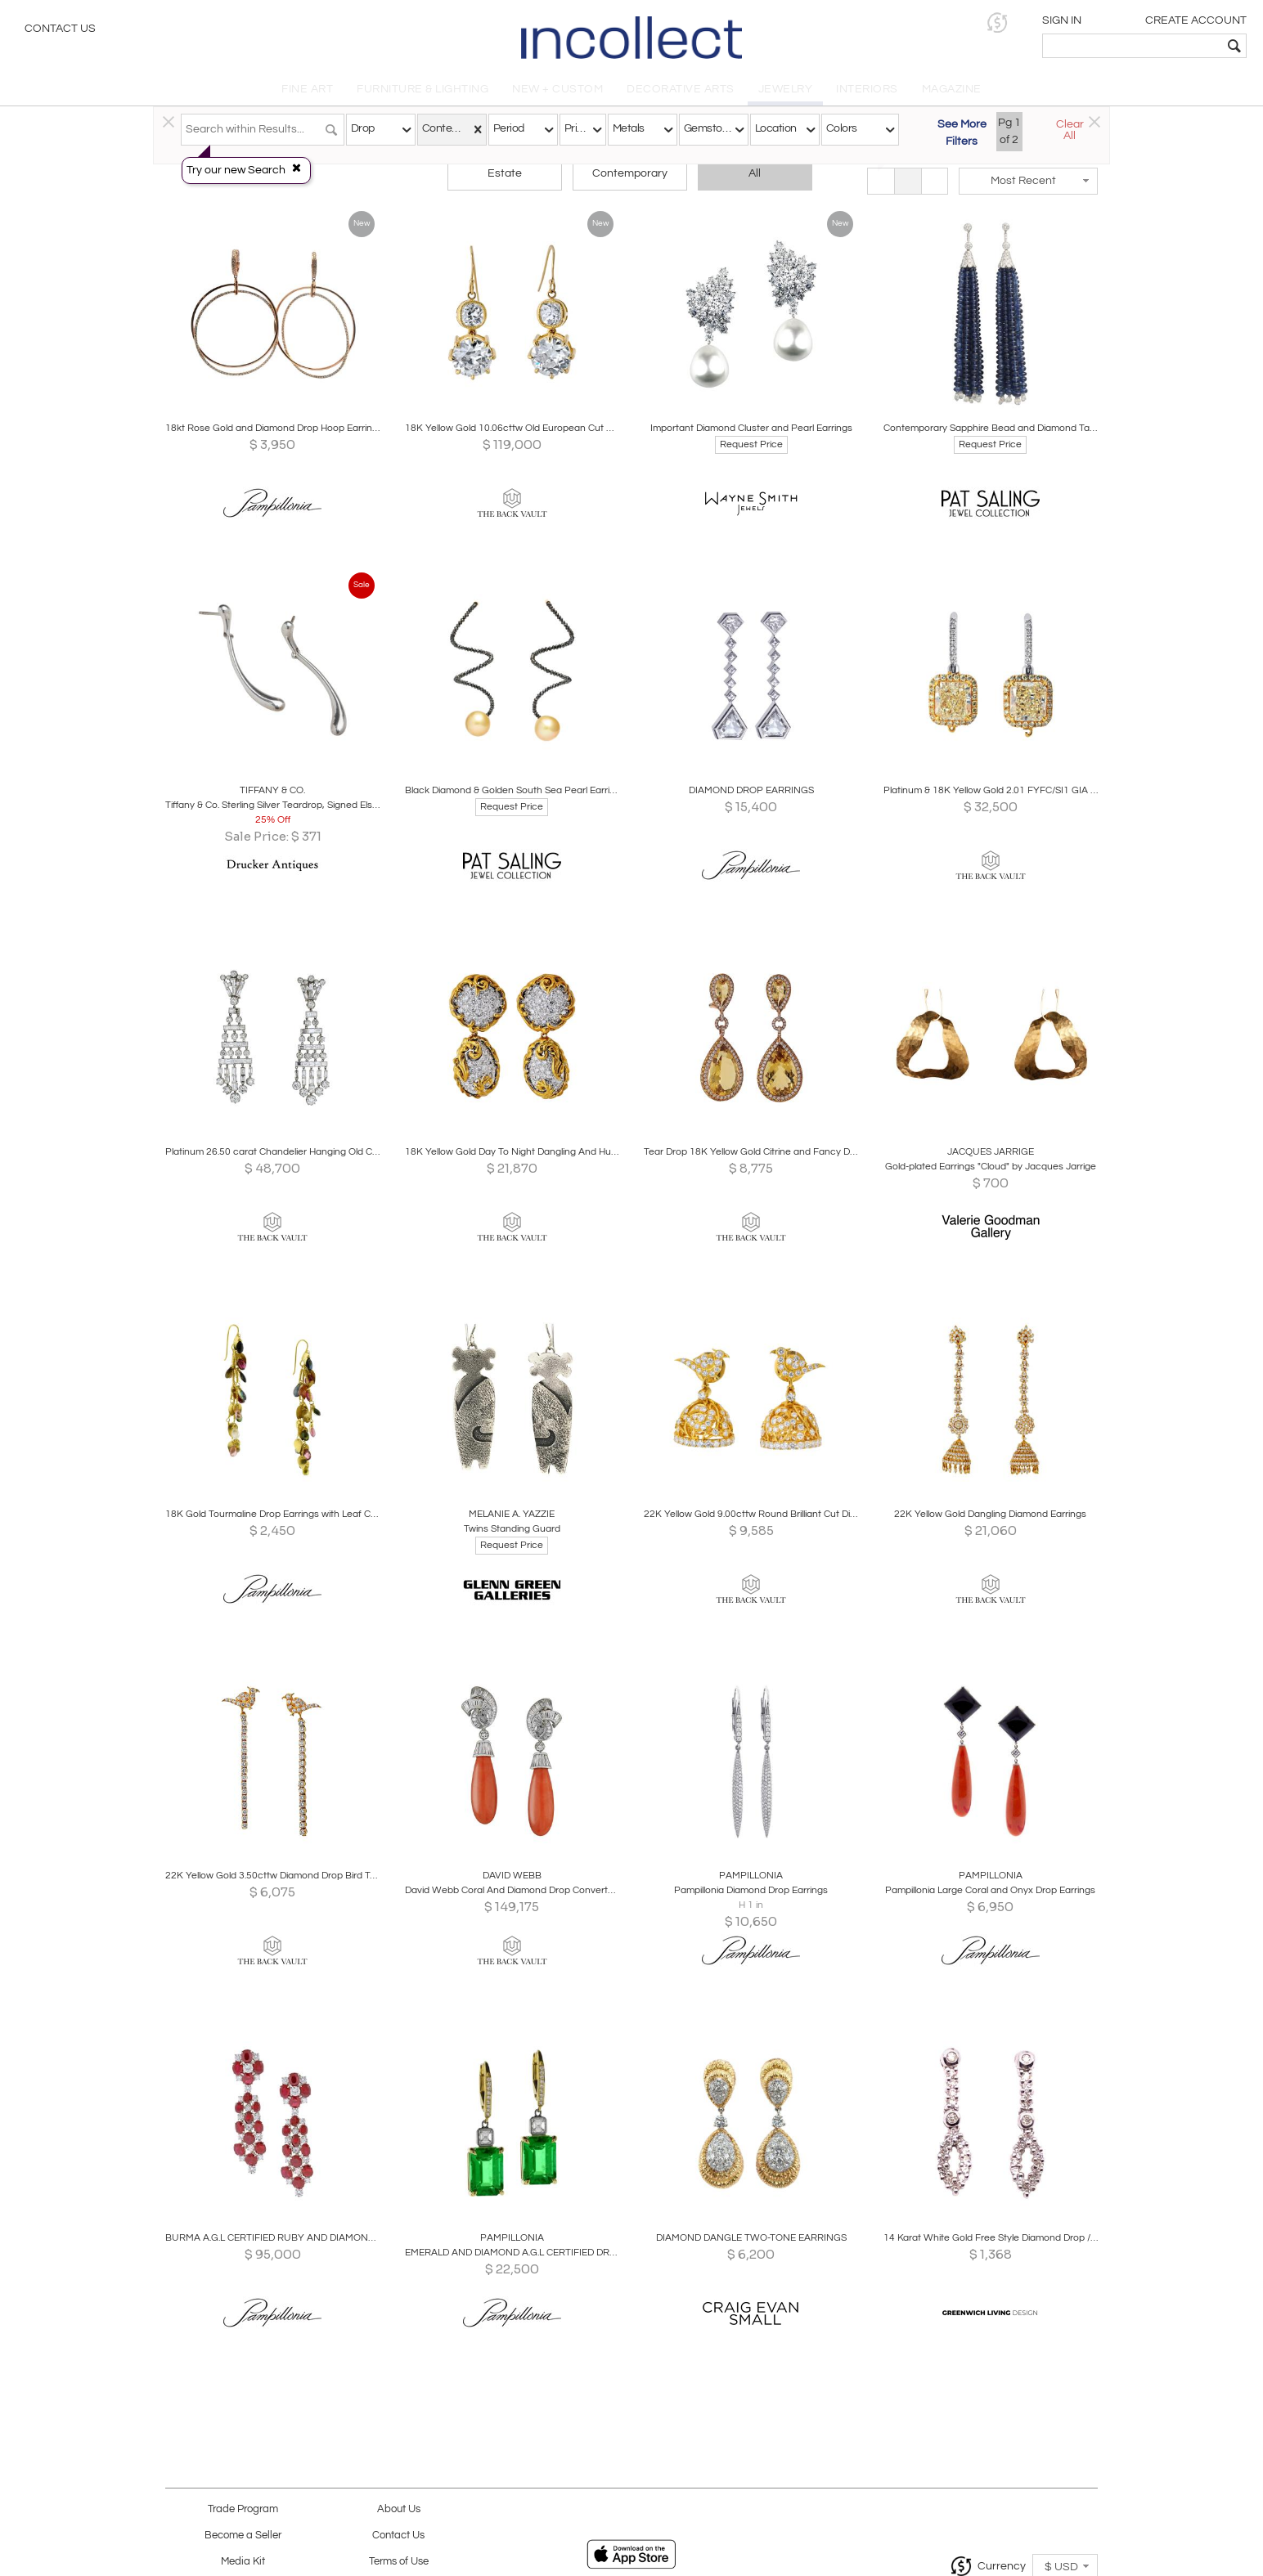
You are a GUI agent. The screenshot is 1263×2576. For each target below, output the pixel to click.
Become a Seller (243, 2535)
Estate (505, 173)
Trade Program (243, 2509)
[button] (997, 22)
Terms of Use (399, 2561)
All (754, 173)
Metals (629, 128)
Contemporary (629, 173)
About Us (398, 2509)
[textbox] (1132, 45)
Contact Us (60, 28)
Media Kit (243, 2561)
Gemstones (708, 128)
